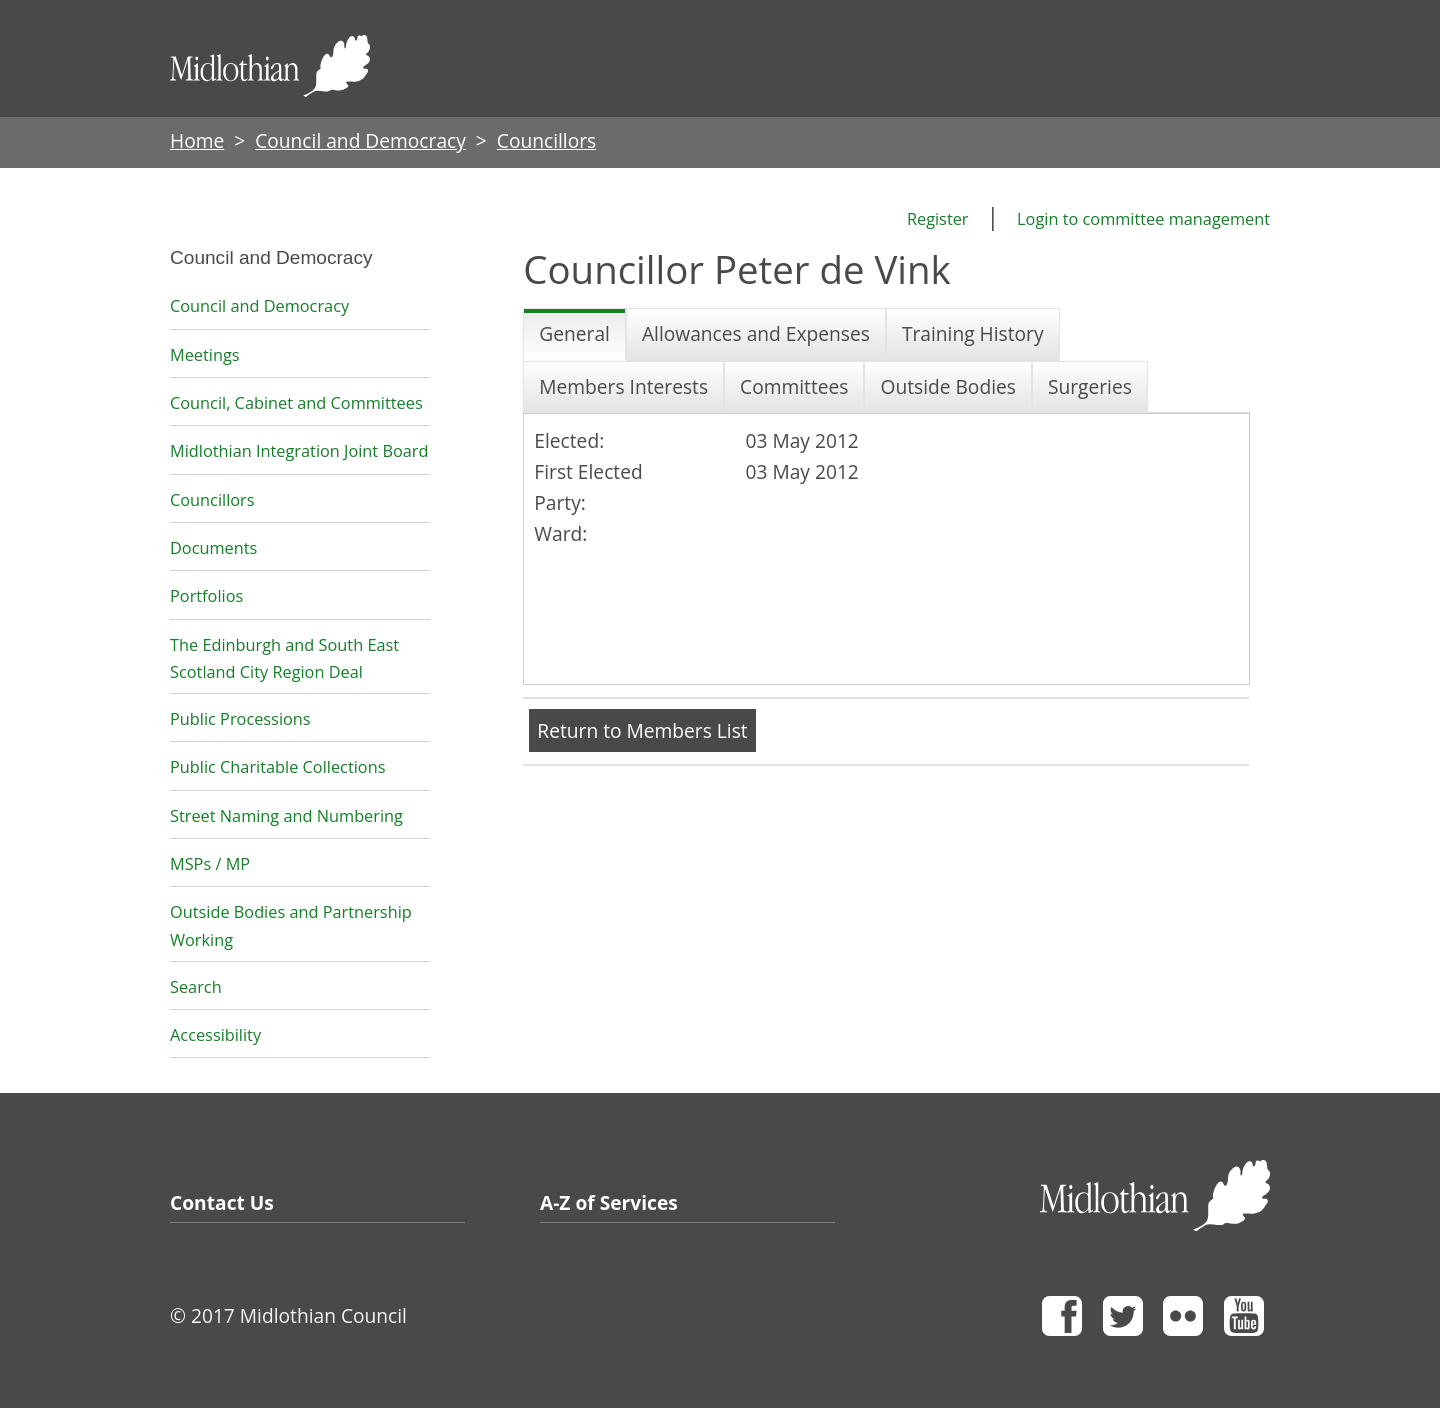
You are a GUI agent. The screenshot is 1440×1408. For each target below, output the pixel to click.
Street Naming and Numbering (286, 816)
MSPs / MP (210, 864)
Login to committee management (1143, 219)
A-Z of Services (609, 1202)
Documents (213, 548)
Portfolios (206, 596)
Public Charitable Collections (277, 767)
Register (938, 219)
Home (197, 140)
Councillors (212, 500)
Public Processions (240, 719)
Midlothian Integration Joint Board (299, 451)
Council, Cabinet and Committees (296, 403)
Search (196, 987)
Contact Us (222, 1202)
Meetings (205, 355)
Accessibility (215, 1035)
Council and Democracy (360, 140)
